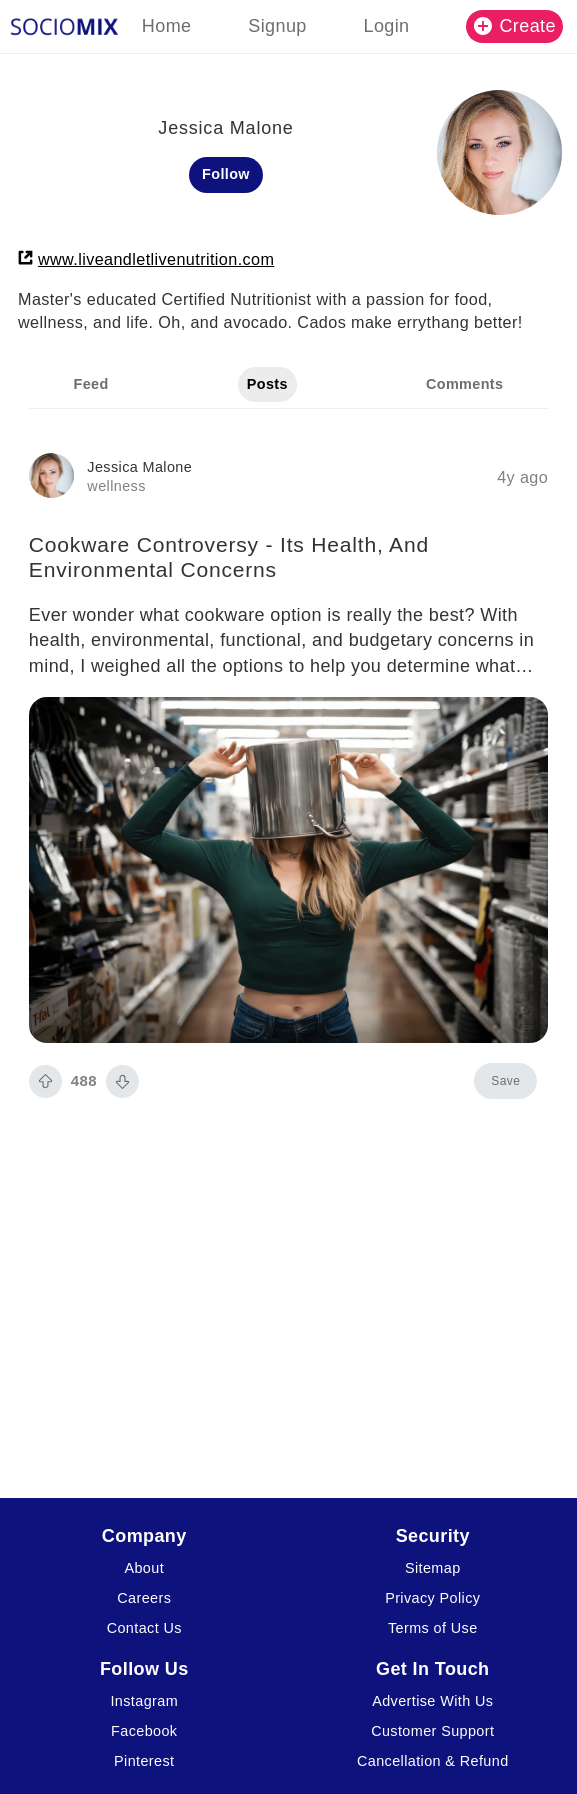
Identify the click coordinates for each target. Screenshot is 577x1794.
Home (167, 26)
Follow (226, 174)
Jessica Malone (139, 467)
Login (386, 26)
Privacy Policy (432, 1598)
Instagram (144, 1701)
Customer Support (432, 1731)
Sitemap (433, 1568)
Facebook (144, 1731)
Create (515, 26)
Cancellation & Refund (433, 1761)
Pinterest (144, 1761)
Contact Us (144, 1628)
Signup (277, 26)
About (144, 1568)
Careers (144, 1598)
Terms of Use (433, 1628)
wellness (116, 486)
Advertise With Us (432, 1701)
